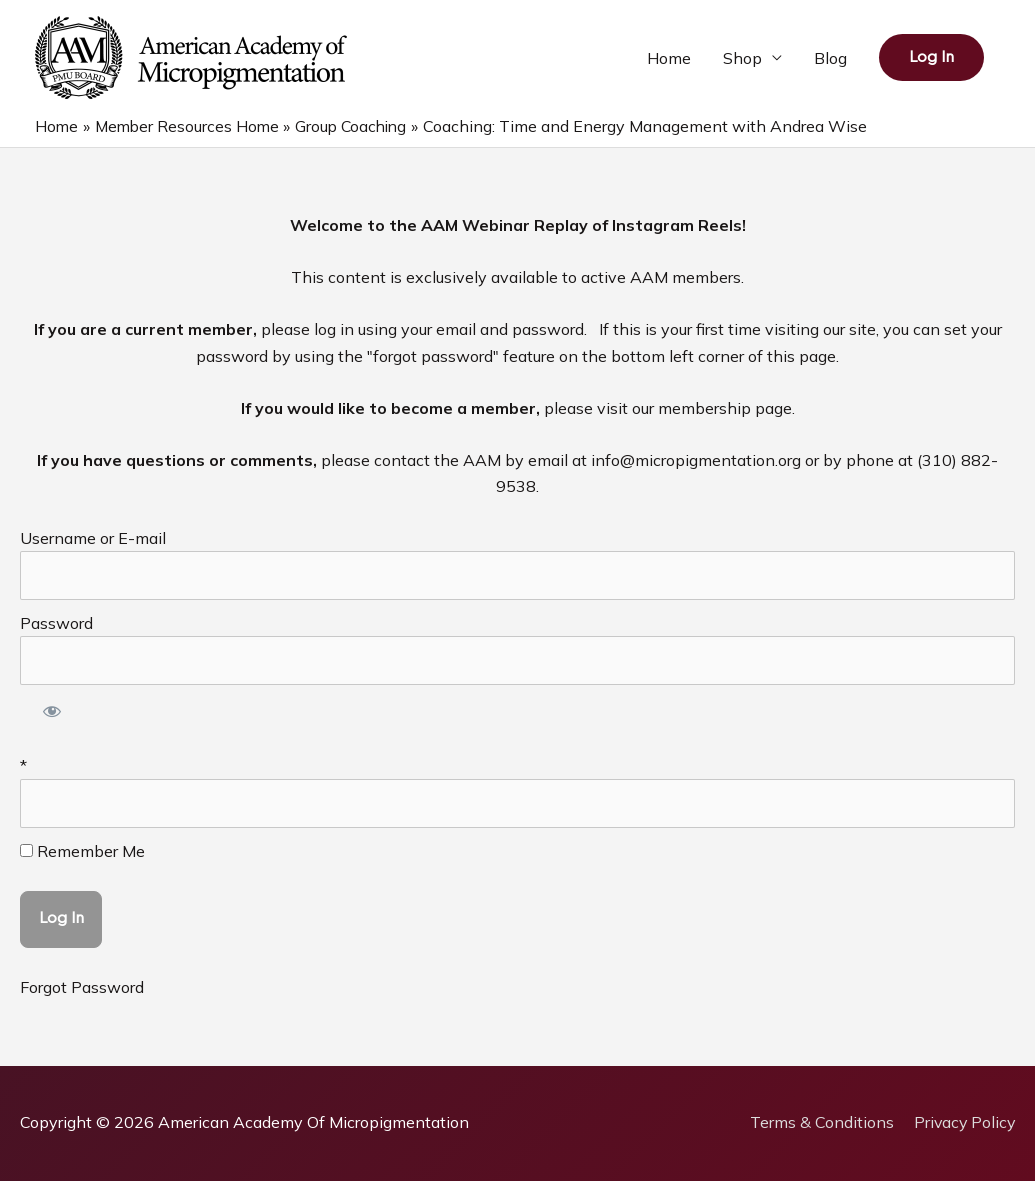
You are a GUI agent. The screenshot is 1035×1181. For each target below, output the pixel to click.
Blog (830, 58)
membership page (725, 408)
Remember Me (82, 851)
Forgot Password (82, 987)
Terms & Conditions (819, 1122)
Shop (742, 58)
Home (669, 58)
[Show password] (52, 714)
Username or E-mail (93, 538)
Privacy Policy (963, 1122)
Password (56, 623)
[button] (931, 57)
